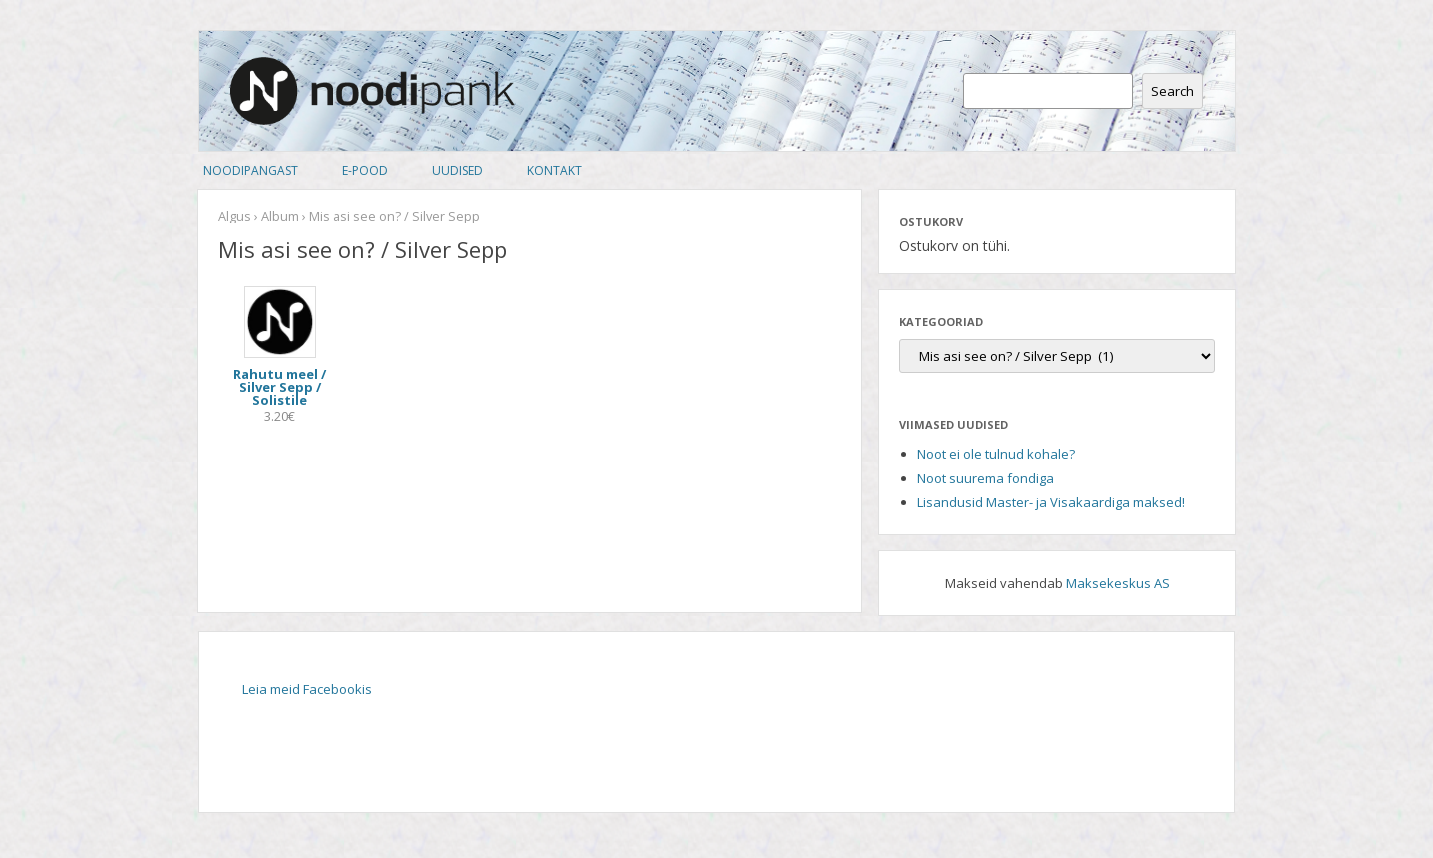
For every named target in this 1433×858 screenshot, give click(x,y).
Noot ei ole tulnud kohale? (996, 454)
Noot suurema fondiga (985, 478)
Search (1172, 91)
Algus (234, 216)
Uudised (457, 170)
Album (280, 216)
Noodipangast (250, 170)
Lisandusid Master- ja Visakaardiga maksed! (1051, 502)
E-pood (365, 170)
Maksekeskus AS (1118, 583)
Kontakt (554, 170)
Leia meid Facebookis (307, 689)
